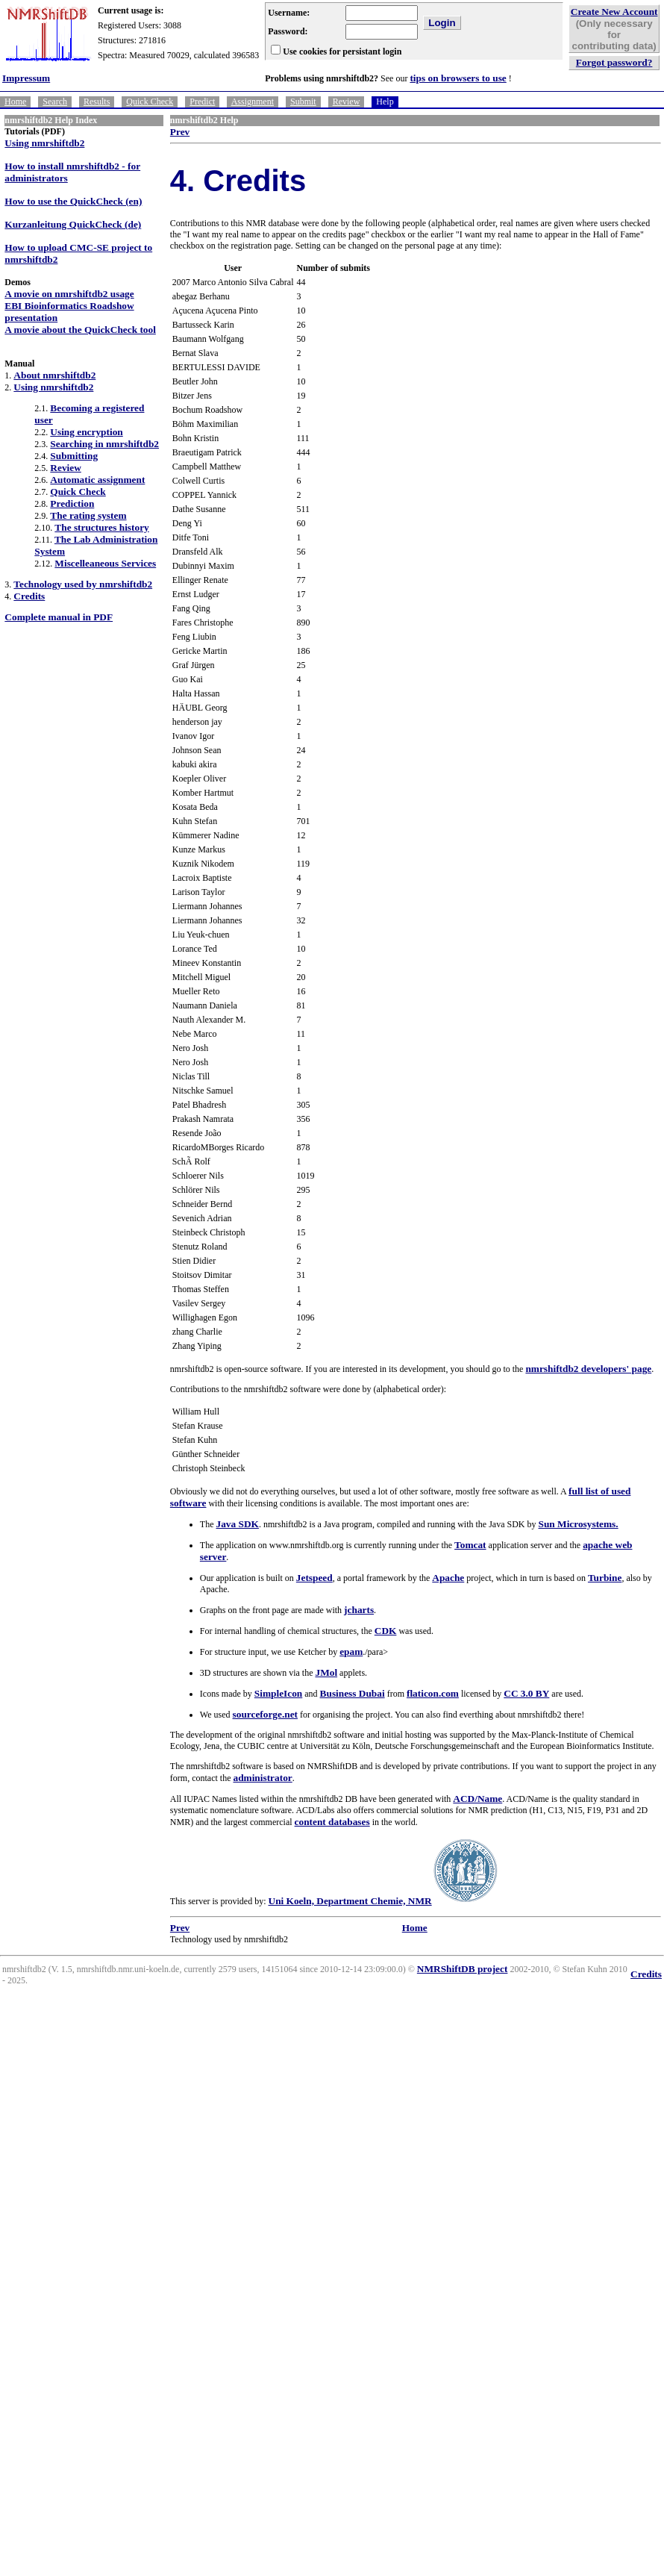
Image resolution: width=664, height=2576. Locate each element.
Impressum (26, 78)
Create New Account (614, 11)
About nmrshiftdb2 (54, 375)
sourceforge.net (265, 1714)
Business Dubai (352, 1693)
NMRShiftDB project (462, 1968)
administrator (262, 1777)
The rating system (88, 515)
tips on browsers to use (458, 78)
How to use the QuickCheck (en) (73, 201)
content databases (332, 1821)
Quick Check (149, 101)
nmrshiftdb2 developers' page (588, 1368)
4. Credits (238, 180)
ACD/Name (477, 1798)
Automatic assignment (97, 479)
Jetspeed (314, 1577)
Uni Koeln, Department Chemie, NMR (350, 1900)
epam (351, 1651)
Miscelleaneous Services (105, 563)
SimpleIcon (278, 1693)
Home (15, 101)
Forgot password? (614, 62)
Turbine (604, 1577)
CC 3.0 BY (526, 1693)
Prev (180, 131)
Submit (303, 101)
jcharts (359, 1609)
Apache (448, 1577)
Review (346, 101)
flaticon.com (433, 1693)
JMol (326, 1672)
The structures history (101, 527)
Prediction (72, 503)
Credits (29, 596)
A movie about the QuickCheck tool (80, 329)
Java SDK (237, 1523)
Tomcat (470, 1544)
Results (97, 101)
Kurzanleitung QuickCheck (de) (72, 224)
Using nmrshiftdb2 (44, 143)
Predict (202, 101)
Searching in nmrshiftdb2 (104, 443)
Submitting (74, 455)
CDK (386, 1630)
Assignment (252, 101)
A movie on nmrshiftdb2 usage (69, 293)
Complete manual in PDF (58, 617)
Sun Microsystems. (578, 1523)
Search (55, 101)
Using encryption (86, 431)
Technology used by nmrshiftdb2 (82, 584)
